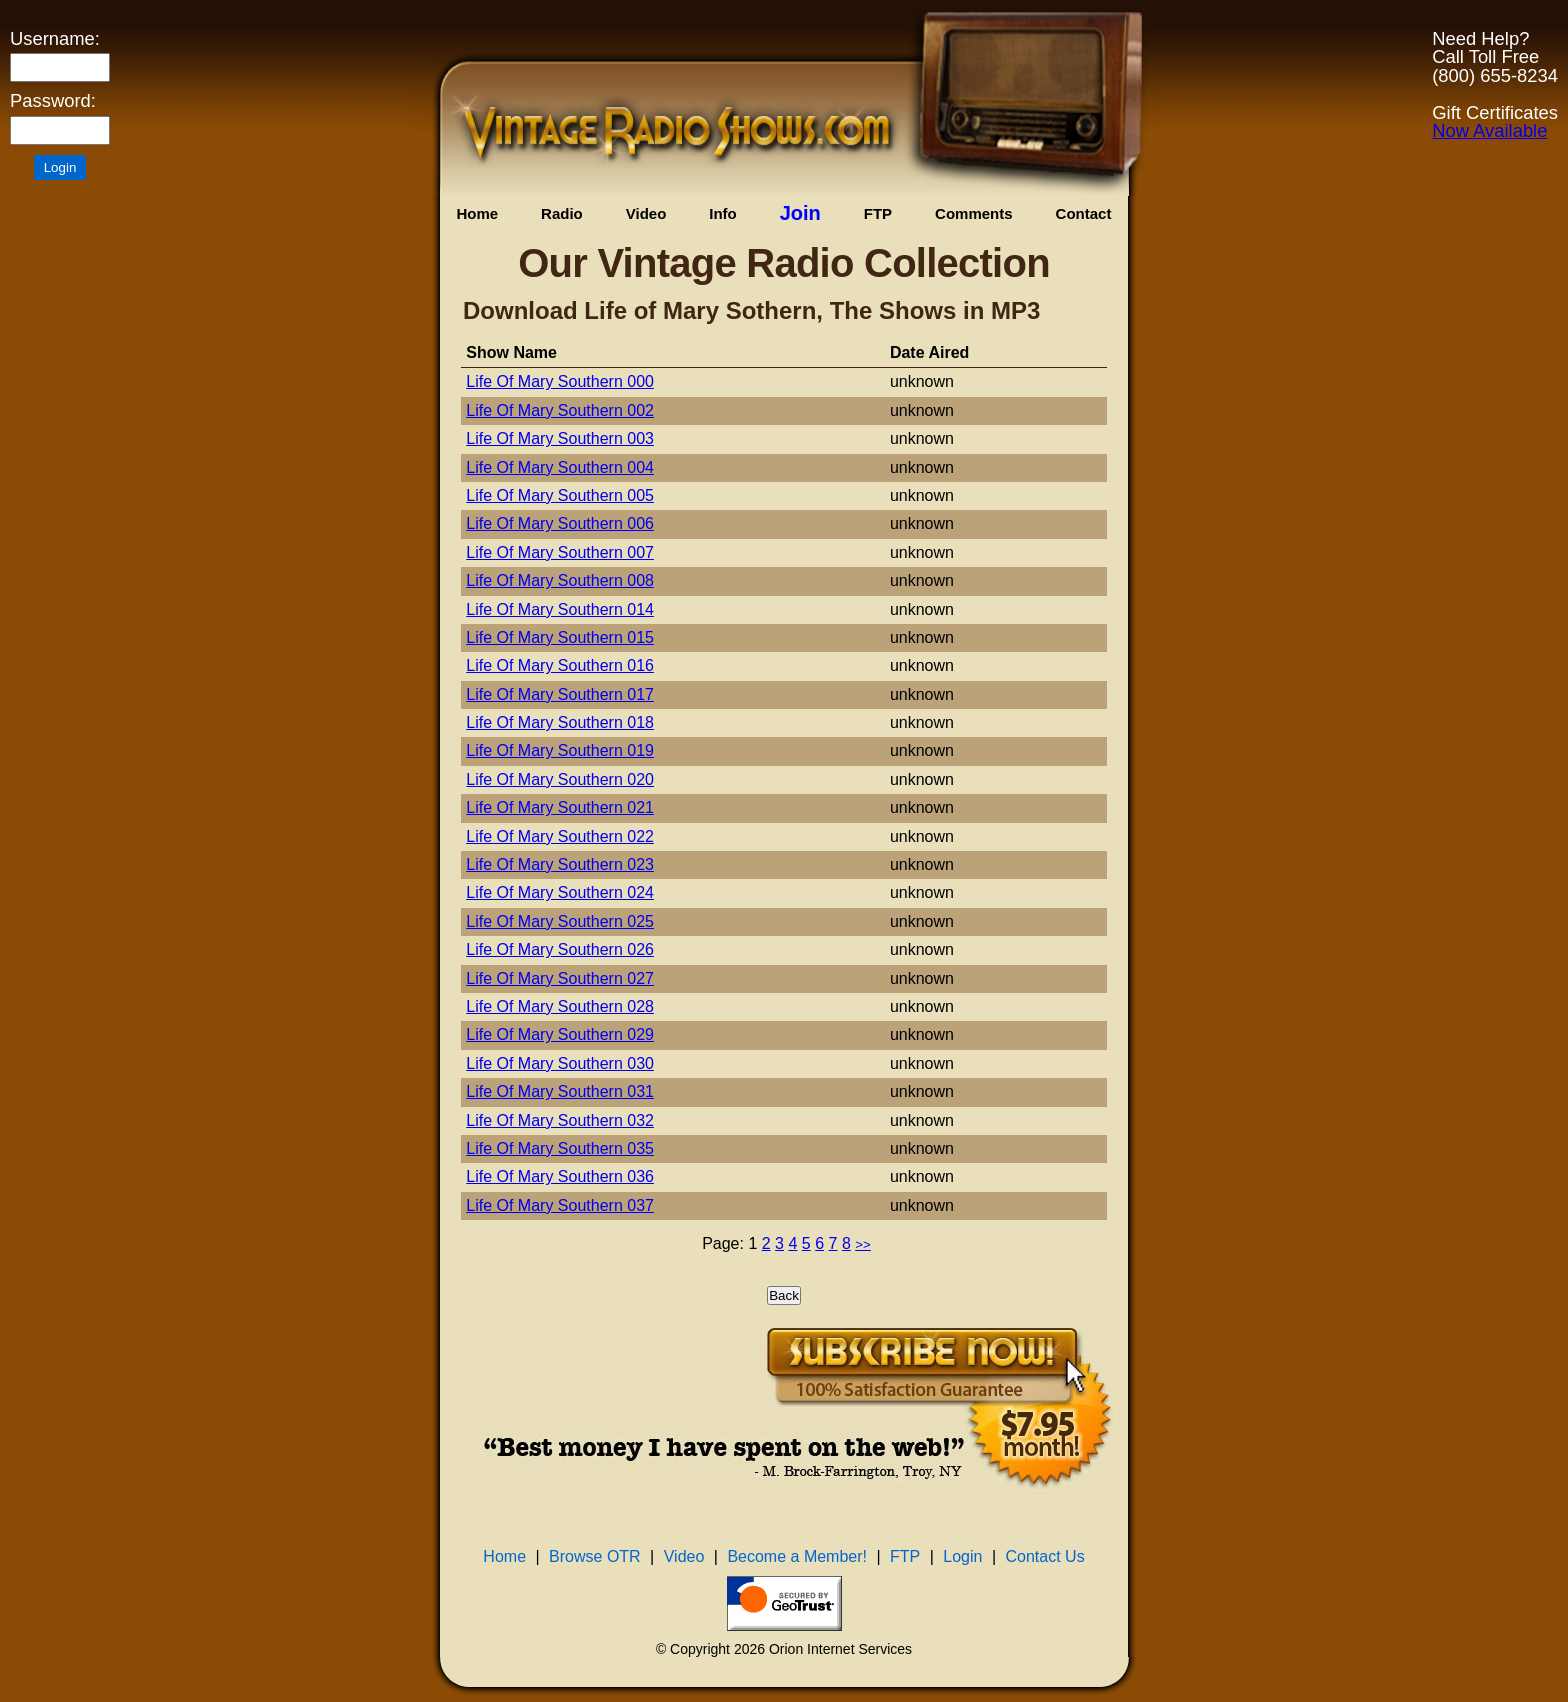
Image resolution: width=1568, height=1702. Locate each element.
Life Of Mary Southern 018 (560, 722)
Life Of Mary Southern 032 (560, 1120)
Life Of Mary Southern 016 (560, 665)
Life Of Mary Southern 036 (560, 1176)
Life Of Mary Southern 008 (560, 580)
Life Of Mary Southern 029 (560, 1034)
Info (723, 213)
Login (962, 1556)
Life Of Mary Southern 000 (560, 381)
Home (477, 213)
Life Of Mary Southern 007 (560, 552)
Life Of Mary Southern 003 (560, 438)
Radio (562, 213)
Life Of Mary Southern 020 (560, 779)
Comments (974, 213)
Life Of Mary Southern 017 (560, 694)
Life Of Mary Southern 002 (560, 410)
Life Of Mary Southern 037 (560, 1205)
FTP (878, 213)
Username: (55, 39)
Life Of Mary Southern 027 (560, 978)
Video (646, 213)
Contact (1084, 213)
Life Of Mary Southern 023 (560, 864)
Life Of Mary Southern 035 (560, 1148)
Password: (53, 101)
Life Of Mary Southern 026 (560, 949)
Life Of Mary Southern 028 (560, 1006)
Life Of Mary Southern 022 (560, 836)
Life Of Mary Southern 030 (560, 1063)
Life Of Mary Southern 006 (560, 523)
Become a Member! (797, 1556)
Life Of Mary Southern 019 (560, 750)
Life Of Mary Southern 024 (560, 892)
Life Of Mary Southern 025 (560, 921)
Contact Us (1045, 1556)
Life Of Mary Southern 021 (560, 807)
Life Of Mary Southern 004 (560, 467)
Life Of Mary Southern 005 (560, 495)
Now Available (1489, 130)
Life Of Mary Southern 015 (560, 637)
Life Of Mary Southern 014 (560, 609)
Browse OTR (595, 1556)
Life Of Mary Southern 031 (560, 1091)
